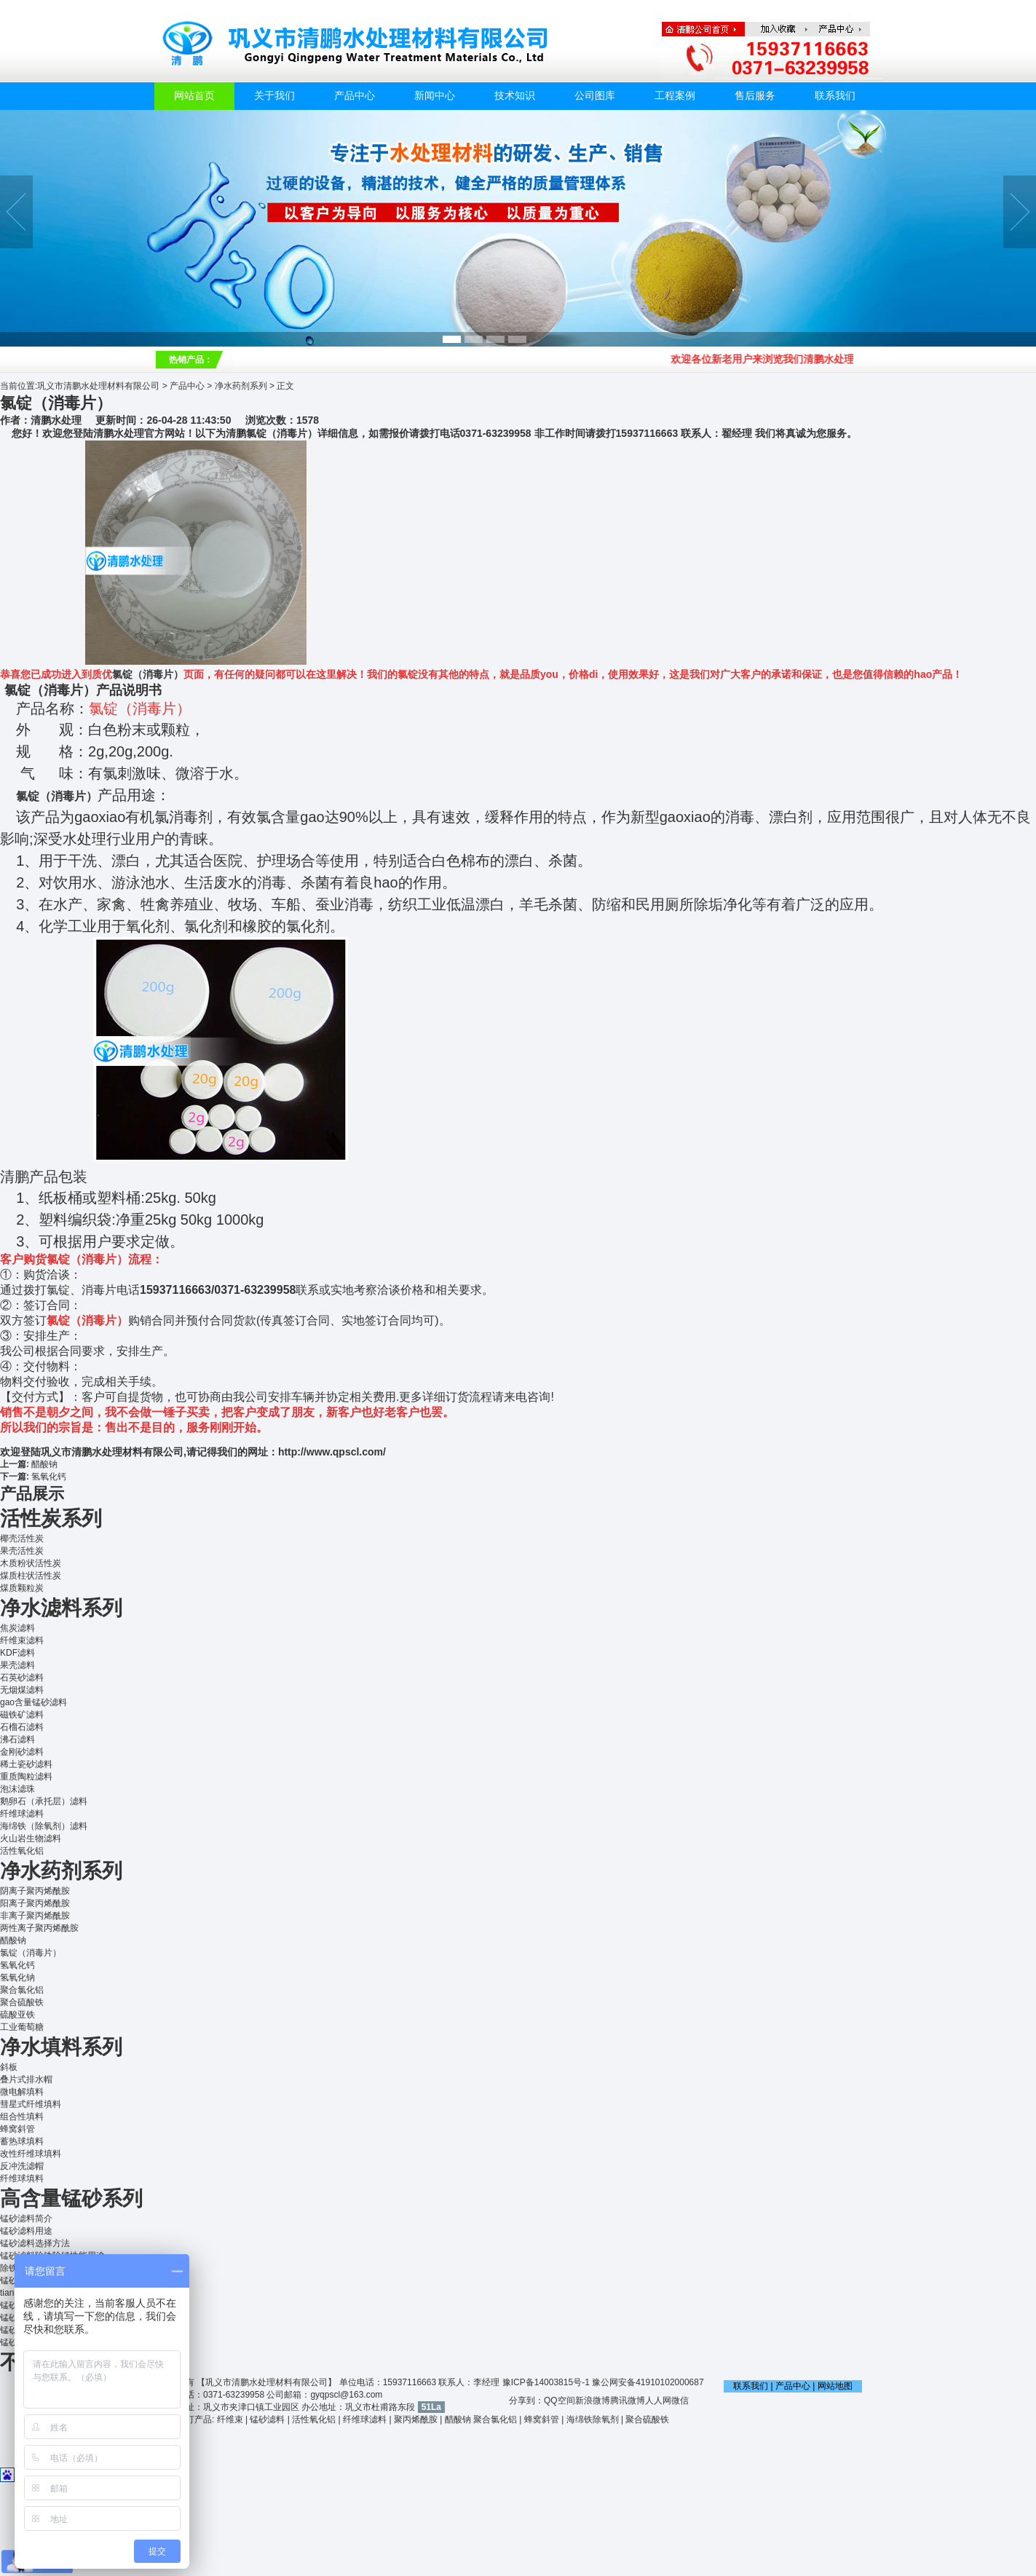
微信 (680, 2400)
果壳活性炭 (22, 1551)
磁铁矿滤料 (22, 1715)
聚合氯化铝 (22, 1990)
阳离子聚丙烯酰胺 (35, 1903)
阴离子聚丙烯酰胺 (35, 1891)
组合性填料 (22, 2116)
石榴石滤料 (22, 1727)
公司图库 (594, 95)
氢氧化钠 (17, 1977)
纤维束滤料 (22, 1640)
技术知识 (514, 95)
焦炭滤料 (17, 1628)
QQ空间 (559, 2400)
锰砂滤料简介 (26, 2218)
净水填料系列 (61, 2047)
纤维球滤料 (22, 1814)
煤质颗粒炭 (22, 1588)
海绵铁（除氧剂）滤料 (43, 1826)
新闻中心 (434, 95)
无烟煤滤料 (22, 1690)
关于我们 (274, 95)
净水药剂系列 (241, 386)
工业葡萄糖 (22, 2027)
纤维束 (230, 2419)
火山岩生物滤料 (30, 1838)
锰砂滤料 (267, 2419)
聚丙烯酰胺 (416, 2419)
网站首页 (194, 95)
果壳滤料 (17, 1665)
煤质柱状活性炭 (30, 1576)
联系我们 (835, 95)
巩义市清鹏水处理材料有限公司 (98, 386)
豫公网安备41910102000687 (647, 2382)
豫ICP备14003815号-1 (546, 2382)
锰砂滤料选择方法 (35, 2243)
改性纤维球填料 (30, 2154)
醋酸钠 (44, 1464)
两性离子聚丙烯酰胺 (39, 1928)
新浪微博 (592, 2400)
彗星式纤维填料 (30, 2104)
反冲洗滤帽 (22, 2166)
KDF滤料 (17, 1653)
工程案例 (675, 95)
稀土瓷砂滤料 (26, 1764)
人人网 (658, 2400)
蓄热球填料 (22, 2141)
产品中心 (354, 95)
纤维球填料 (22, 2178)
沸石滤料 (17, 1739)
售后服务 (755, 95)
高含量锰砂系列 (71, 2198)
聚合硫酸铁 (22, 2002)
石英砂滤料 (22, 1677)
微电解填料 (22, 2092)
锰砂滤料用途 (26, 2231)
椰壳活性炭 (22, 1538)
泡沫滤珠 (17, 1789)
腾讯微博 (627, 2400)
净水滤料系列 (61, 1608)
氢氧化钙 (48, 1476)
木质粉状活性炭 (30, 1563)
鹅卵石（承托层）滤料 (43, 1801)
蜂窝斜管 (17, 2129)
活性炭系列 (51, 1518)
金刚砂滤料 (22, 1752)
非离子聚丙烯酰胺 (35, 1916)
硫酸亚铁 (17, 2015)
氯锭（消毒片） (147, 674)
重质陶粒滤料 (26, 1776)
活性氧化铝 (22, 1851)
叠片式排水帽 (26, 2079)
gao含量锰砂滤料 (33, 1702)
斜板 (8, 2067)
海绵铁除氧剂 (592, 2419)
